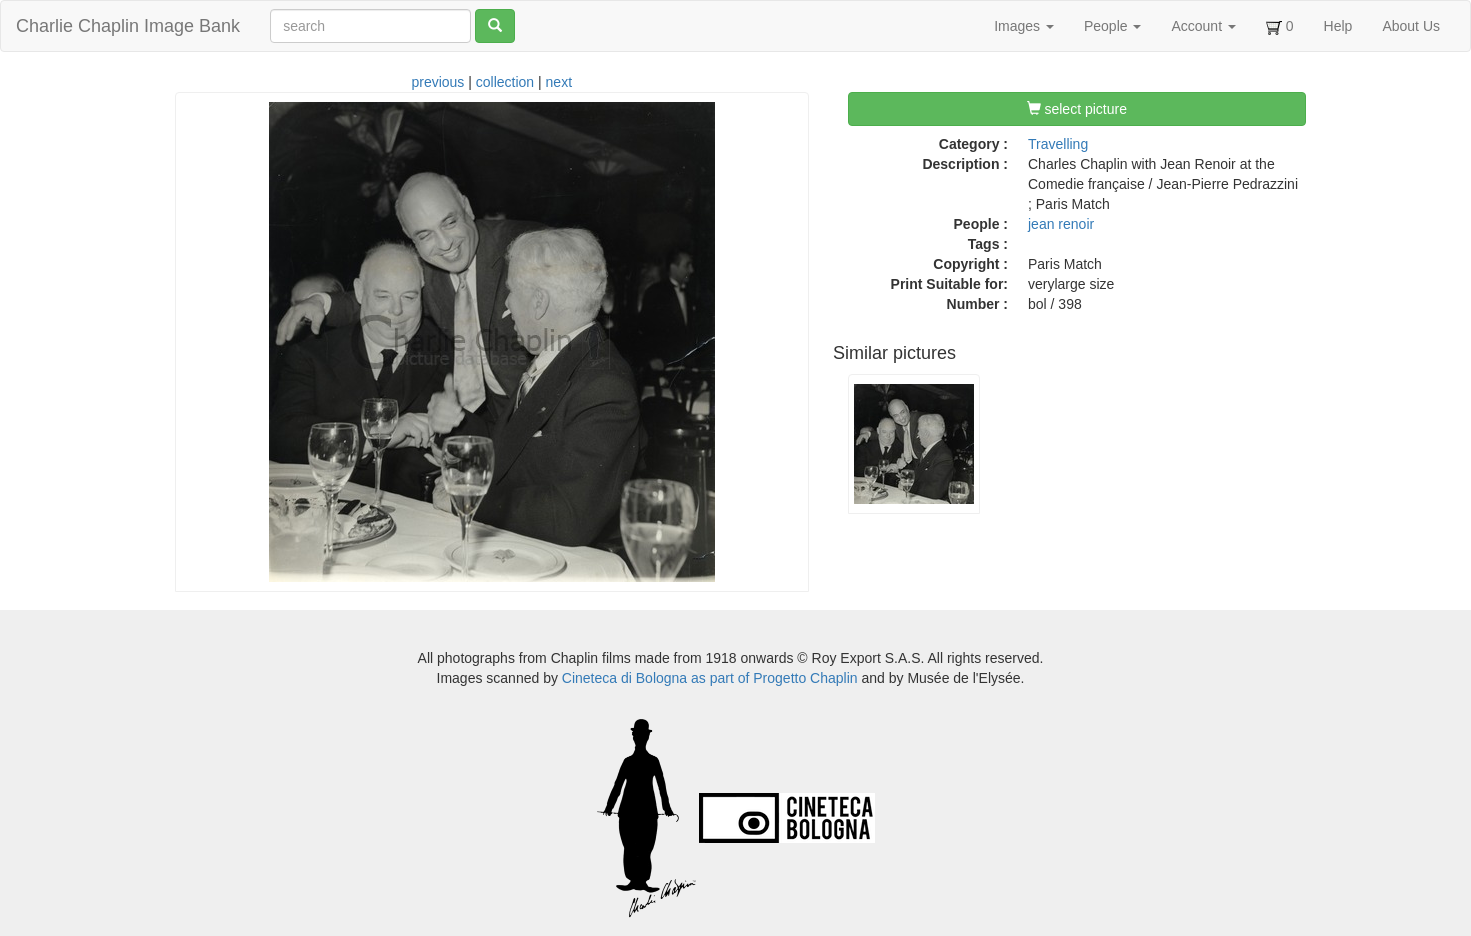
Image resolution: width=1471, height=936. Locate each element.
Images (1024, 26)
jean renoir (1061, 224)
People (1112, 26)
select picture (1077, 109)
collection (505, 82)
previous (437, 82)
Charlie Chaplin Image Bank (128, 26)
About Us (1411, 26)
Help (1338, 26)
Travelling (1058, 144)
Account (1203, 26)
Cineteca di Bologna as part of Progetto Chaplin (710, 678)
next (559, 82)
